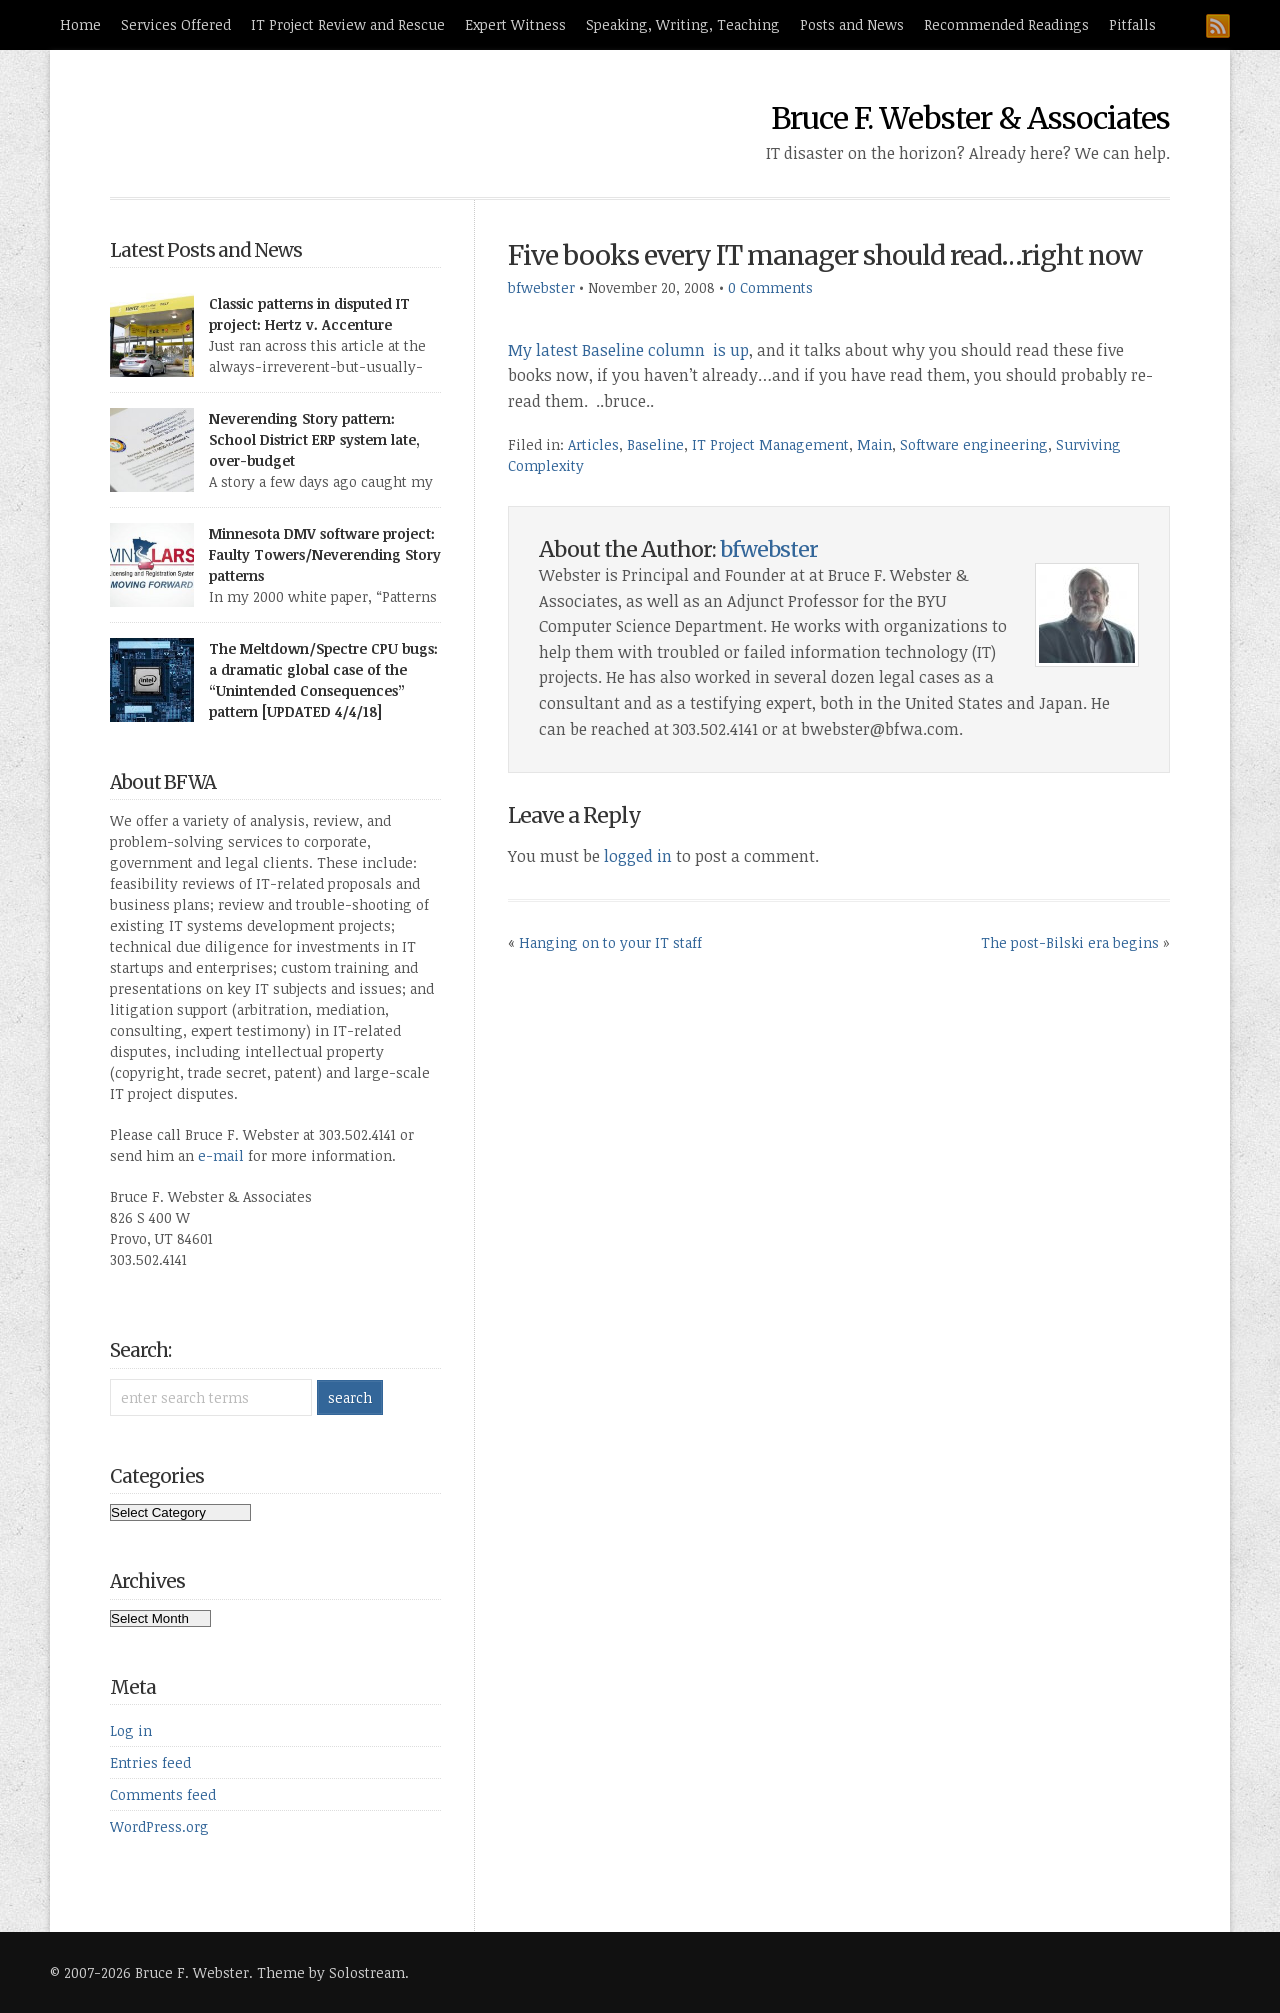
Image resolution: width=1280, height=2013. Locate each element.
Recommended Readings (1006, 24)
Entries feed (150, 1762)
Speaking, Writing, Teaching (683, 24)
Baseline (655, 444)
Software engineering (974, 444)
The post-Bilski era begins (1070, 942)
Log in (131, 1730)
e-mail (221, 1155)
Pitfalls (1132, 24)
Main (874, 444)
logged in (638, 856)
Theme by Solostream (331, 1972)
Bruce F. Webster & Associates (970, 118)
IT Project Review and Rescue (348, 24)
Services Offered (176, 24)
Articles (593, 444)
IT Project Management (770, 444)
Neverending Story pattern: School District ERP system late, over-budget (314, 439)
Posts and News (852, 24)
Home (80, 24)
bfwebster (541, 287)
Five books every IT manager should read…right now (825, 255)
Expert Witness (515, 24)
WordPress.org (159, 1826)
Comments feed (163, 1794)
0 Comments (770, 287)
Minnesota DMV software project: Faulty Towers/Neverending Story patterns (325, 554)
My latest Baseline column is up (628, 350)
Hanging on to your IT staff (610, 942)
